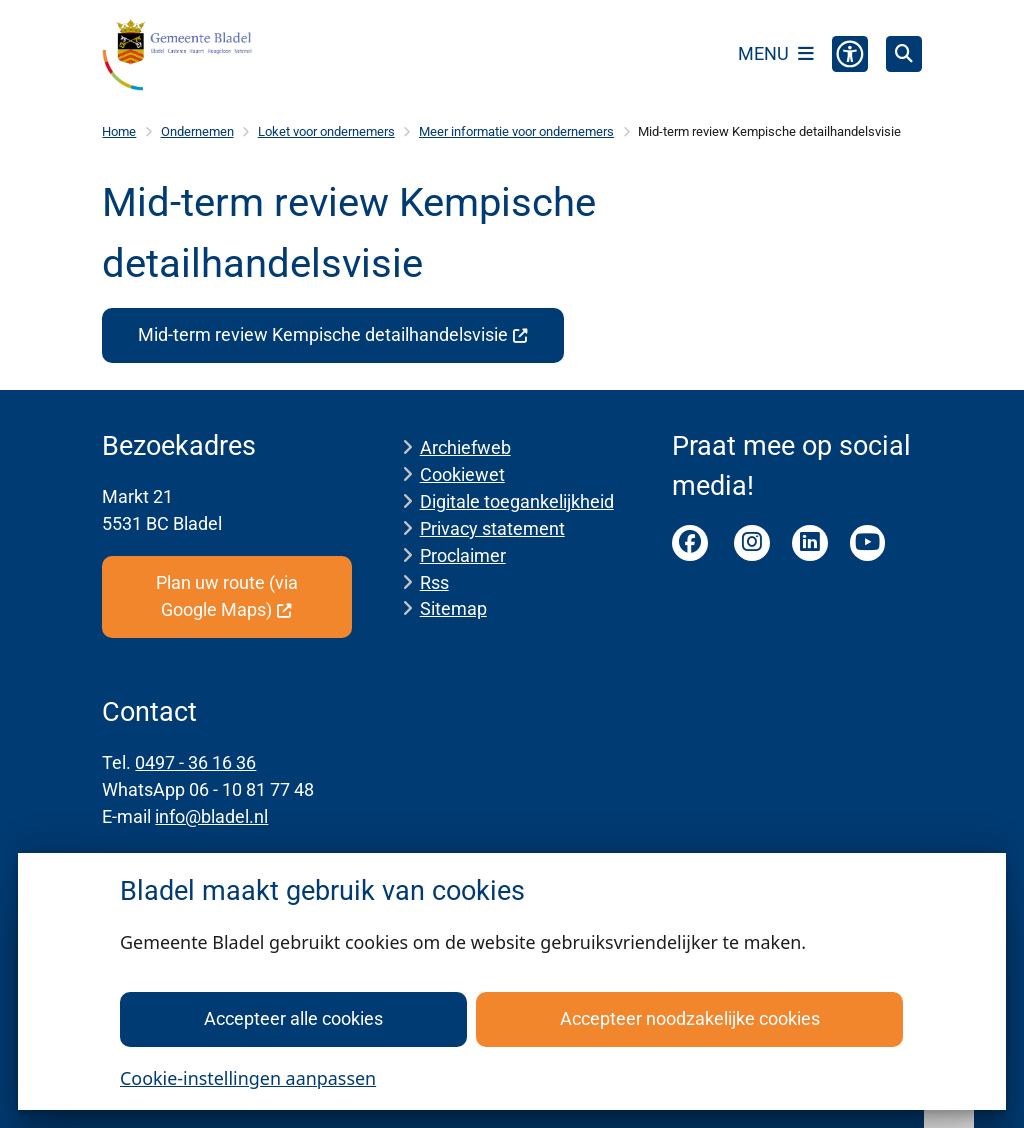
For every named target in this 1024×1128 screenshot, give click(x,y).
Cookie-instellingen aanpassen (248, 1078)
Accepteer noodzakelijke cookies (690, 1018)
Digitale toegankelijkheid (517, 501)
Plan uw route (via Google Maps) (227, 596)
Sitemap (453, 608)
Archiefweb (465, 447)
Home (119, 131)
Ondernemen (197, 131)
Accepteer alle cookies (293, 1018)
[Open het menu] (776, 54)
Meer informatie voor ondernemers (516, 131)
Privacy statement (492, 528)
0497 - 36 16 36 (195, 762)
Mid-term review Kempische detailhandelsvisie (333, 334)
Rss (434, 582)
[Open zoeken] (904, 54)
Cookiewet (462, 474)
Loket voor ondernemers (326, 131)
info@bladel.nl (211, 816)
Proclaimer (463, 555)
